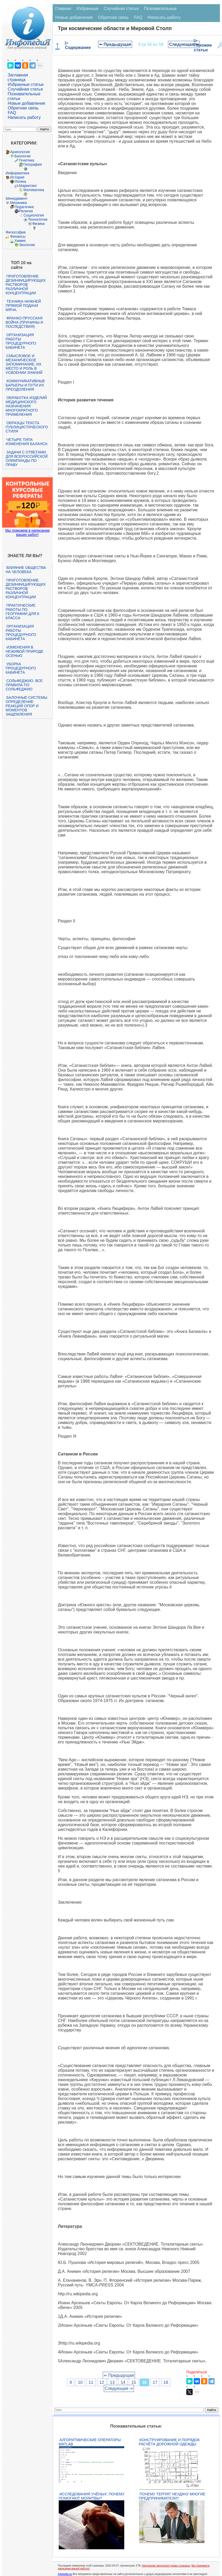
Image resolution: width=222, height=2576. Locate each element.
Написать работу (24, 117)
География (32, 164)
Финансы (17, 236)
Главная (63, 8)
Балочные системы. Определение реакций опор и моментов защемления (27, 705)
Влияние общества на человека (26, 570)
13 (112, 2382)
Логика (20, 181)
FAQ (12, 112)
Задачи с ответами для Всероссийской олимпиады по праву (26, 458)
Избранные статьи (25, 84)
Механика (18, 203)
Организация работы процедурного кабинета (21, 341)
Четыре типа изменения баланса (26, 441)
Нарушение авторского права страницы (166, 2565)
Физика (38, 223)
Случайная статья (25, 89)
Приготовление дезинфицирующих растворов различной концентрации (26, 284)
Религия (26, 211)
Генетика (26, 160)
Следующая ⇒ (184, 44)
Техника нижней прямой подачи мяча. (23, 305)
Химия (19, 241)
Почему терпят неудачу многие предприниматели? (172, 2496)
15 (133, 2382)
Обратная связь (23, 108)
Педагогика (24, 207)
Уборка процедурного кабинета (21, 668)
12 (101, 2382)
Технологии (37, 219)
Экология (27, 245)
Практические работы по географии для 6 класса (22, 611)
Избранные (88, 8)
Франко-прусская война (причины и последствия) (24, 322)
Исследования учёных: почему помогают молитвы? (91, 2496)
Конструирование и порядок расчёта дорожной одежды (169, 2442)
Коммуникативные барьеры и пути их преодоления (25, 385)
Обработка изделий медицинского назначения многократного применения (26, 406)
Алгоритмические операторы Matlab (90, 2442)
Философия (15, 232)
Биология (22, 156)
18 (166, 2382)
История (17, 177)
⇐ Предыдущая (115, 44)
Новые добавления (26, 103)
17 (155, 2382)
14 (123, 2382)
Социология (33, 215)
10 (80, 2382)
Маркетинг (28, 186)
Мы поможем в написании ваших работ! (27, 532)
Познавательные (160, 8)
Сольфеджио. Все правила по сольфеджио (24, 685)
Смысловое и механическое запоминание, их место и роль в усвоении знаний (24, 364)
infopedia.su (65, 2574)
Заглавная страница (17, 77)
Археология (20, 152)
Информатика (17, 173)
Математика (33, 190)
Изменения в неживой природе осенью (24, 651)
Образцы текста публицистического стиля (27, 427)
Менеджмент (17, 198)
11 (91, 2382)
